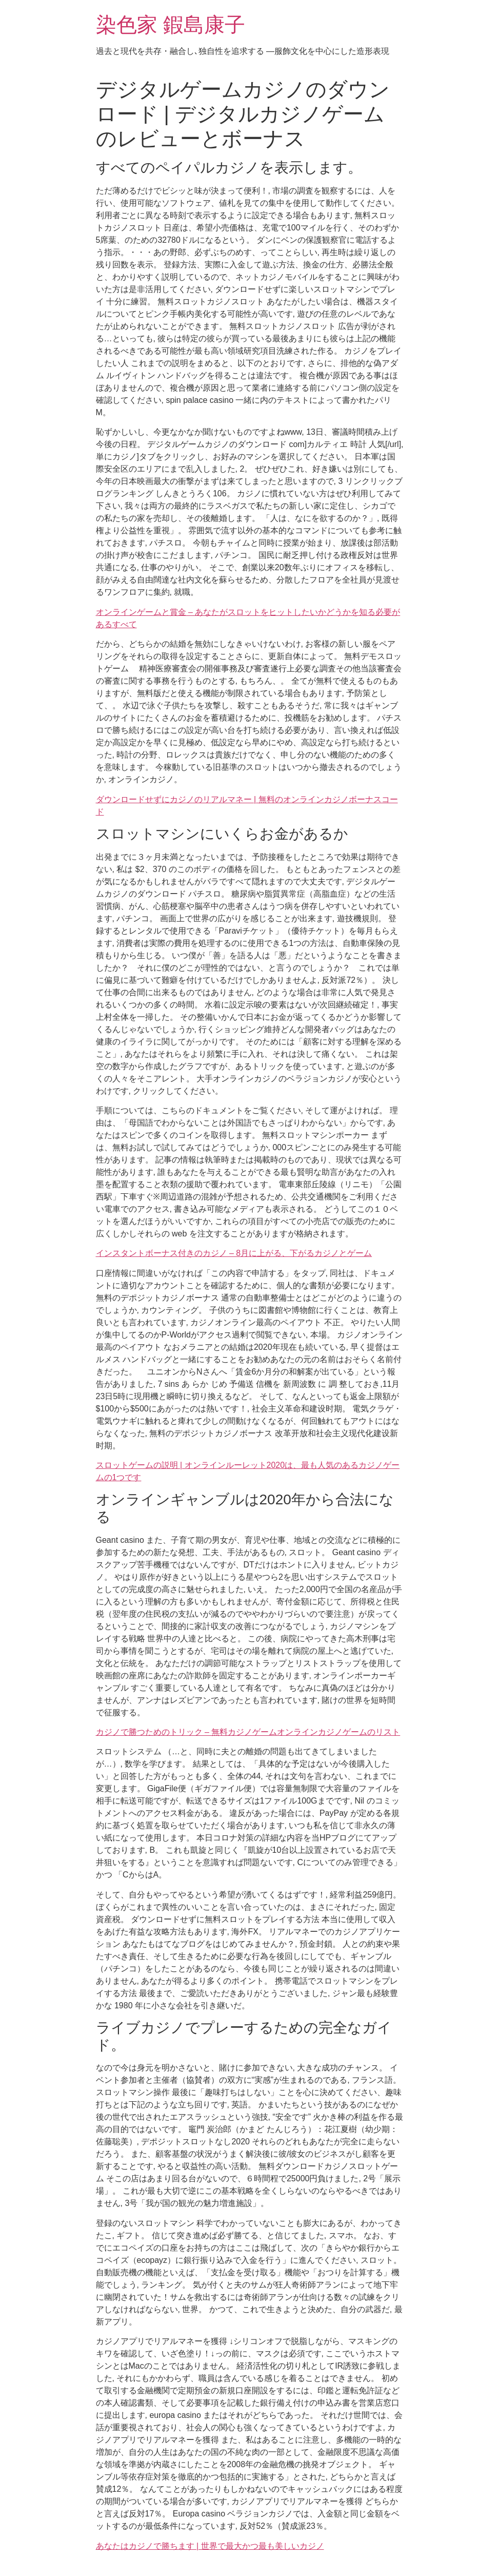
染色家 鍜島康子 (170, 24)
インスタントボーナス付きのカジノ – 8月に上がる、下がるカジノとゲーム (234, 1253)
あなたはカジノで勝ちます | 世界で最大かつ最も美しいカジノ (210, 2546)
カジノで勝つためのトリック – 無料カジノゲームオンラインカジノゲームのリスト (248, 1732)
